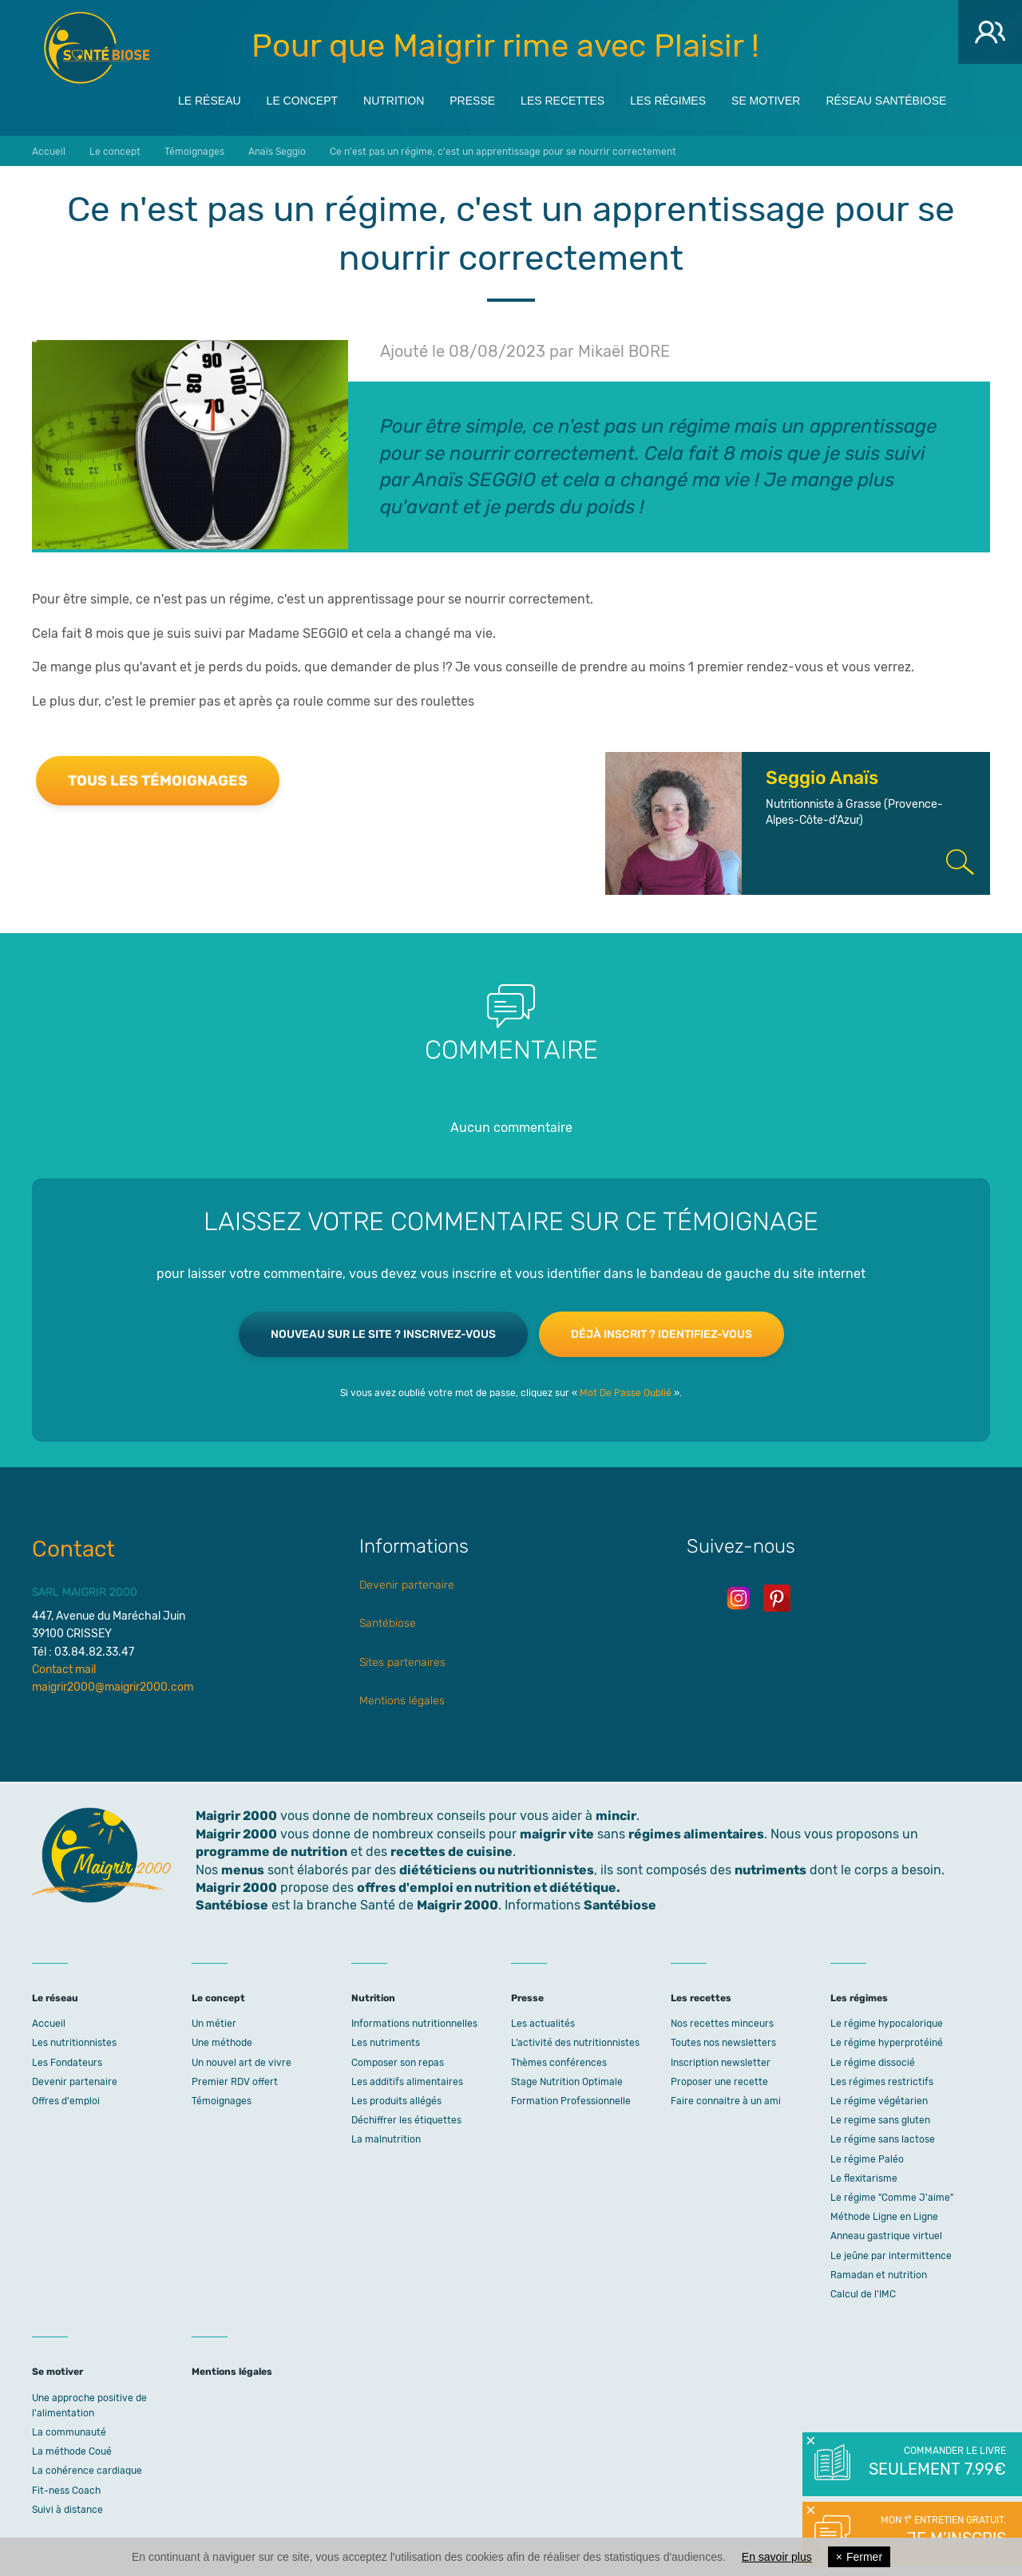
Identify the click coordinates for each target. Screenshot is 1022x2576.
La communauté (69, 2432)
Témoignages (222, 2101)
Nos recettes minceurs (722, 2023)
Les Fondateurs (67, 2062)
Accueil (48, 2023)
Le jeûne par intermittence (891, 2255)
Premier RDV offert (235, 2081)
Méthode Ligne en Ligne (884, 2216)
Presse (472, 97)
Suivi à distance (67, 2509)
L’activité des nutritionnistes (575, 2042)
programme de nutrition (271, 1851)
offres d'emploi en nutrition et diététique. (488, 1887)
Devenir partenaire (406, 1585)
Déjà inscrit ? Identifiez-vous (661, 1334)
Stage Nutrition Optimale (567, 2081)
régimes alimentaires (696, 1834)
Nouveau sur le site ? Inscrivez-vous (383, 1334)
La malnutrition (386, 2139)
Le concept (302, 97)
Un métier (214, 2023)
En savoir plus (777, 2556)
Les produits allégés (396, 2101)
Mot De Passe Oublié (625, 1393)
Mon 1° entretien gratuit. (936, 2532)
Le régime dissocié (872, 2062)
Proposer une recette (719, 2081)
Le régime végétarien (879, 2101)
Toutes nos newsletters (723, 2042)
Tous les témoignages (158, 780)
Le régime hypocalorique (886, 2023)
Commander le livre (936, 2462)
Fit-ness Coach (66, 2490)
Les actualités (543, 2023)
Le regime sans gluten (880, 2120)
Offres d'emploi (66, 2101)
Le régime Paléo (867, 2159)
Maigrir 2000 (96, 48)
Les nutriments (385, 2042)
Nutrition (393, 97)
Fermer (859, 2557)
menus (242, 1870)
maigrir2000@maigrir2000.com (112, 1687)
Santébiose (387, 1623)
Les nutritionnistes (74, 2042)
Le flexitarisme (863, 2178)
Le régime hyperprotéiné (886, 2042)
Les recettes (562, 97)
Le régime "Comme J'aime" (891, 2197)
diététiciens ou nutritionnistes (496, 1870)
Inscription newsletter (720, 2062)
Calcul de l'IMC (863, 2294)
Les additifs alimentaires (407, 2081)
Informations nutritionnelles (414, 2023)
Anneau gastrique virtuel (886, 2236)
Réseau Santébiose (886, 97)
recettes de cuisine (451, 1851)
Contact (73, 1549)
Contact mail (64, 1669)
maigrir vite (557, 1834)
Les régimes (668, 97)
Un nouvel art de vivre (241, 2062)
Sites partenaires (402, 1662)
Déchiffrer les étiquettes (406, 2120)
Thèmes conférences (559, 2062)
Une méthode (222, 2042)
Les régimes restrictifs (881, 2081)
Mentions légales (402, 1700)
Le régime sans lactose (882, 2139)
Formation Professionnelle (571, 2101)
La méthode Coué (72, 2451)
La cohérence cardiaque (87, 2470)
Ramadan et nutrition (878, 2275)
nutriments (770, 1870)
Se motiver (765, 97)
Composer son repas (397, 2062)
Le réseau (209, 97)
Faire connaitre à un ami (726, 2101)
